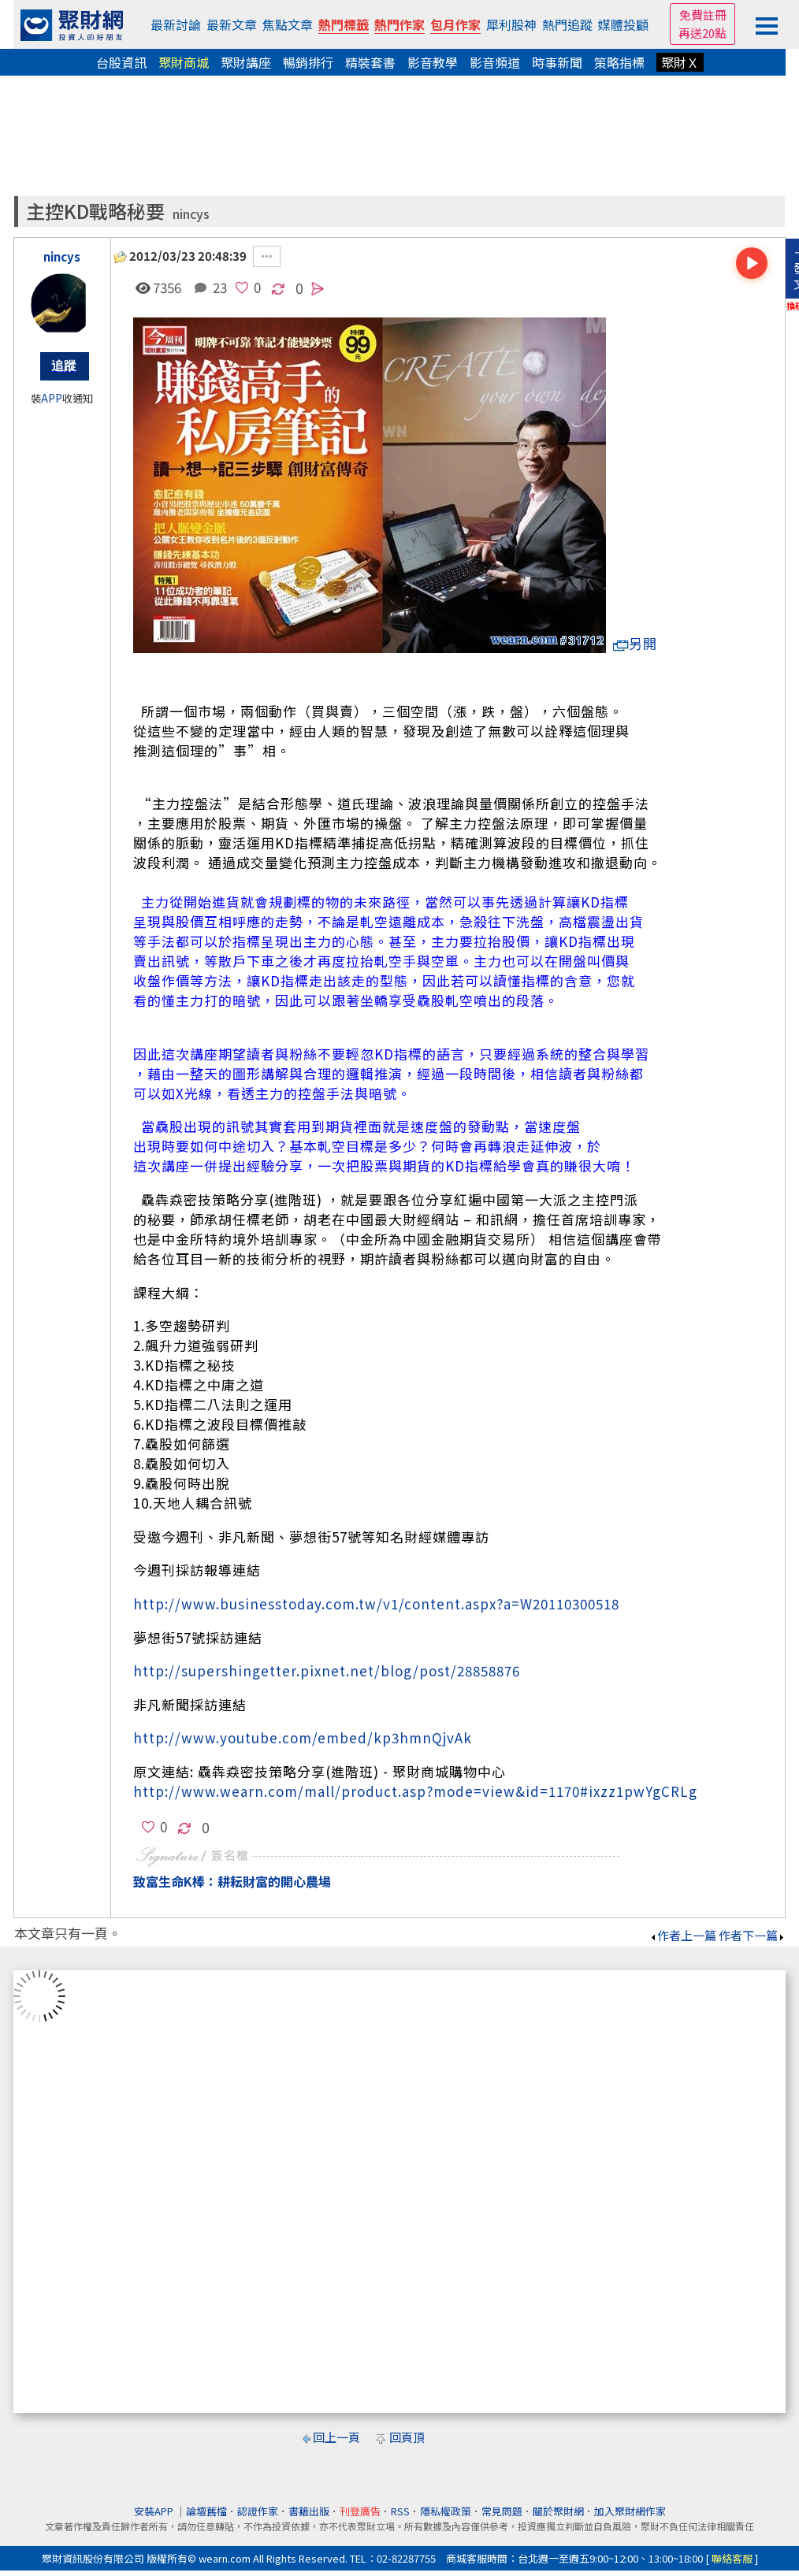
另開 (635, 643)
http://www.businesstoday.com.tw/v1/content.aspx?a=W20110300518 (376, 1603)
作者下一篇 (752, 1935)
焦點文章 (287, 24)
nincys (191, 213)
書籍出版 (308, 2511)
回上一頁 (336, 2437)
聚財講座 (246, 62)
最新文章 (231, 24)
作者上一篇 (682, 1935)
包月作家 (455, 24)
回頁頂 (407, 2437)
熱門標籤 (343, 24)
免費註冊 (703, 14)
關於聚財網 (558, 2511)
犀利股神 (511, 24)
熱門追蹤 (567, 24)
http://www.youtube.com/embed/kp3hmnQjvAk (302, 1737)
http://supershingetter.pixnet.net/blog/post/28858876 (326, 1670)
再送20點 (702, 32)
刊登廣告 (360, 2511)
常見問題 (501, 2511)
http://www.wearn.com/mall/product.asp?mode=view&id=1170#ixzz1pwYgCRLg (415, 1791)
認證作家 (257, 2511)
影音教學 (432, 62)
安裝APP (155, 2511)
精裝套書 (370, 62)
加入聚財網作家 (630, 2511)
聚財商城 (183, 62)
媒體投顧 (623, 24)
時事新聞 (557, 62)
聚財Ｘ (680, 62)
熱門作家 (399, 24)
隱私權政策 (445, 2511)
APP (51, 398)
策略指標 (619, 62)
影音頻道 (495, 62)
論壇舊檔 (206, 2511)
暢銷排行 (308, 62)
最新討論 (176, 24)
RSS (400, 2511)
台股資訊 (121, 62)
